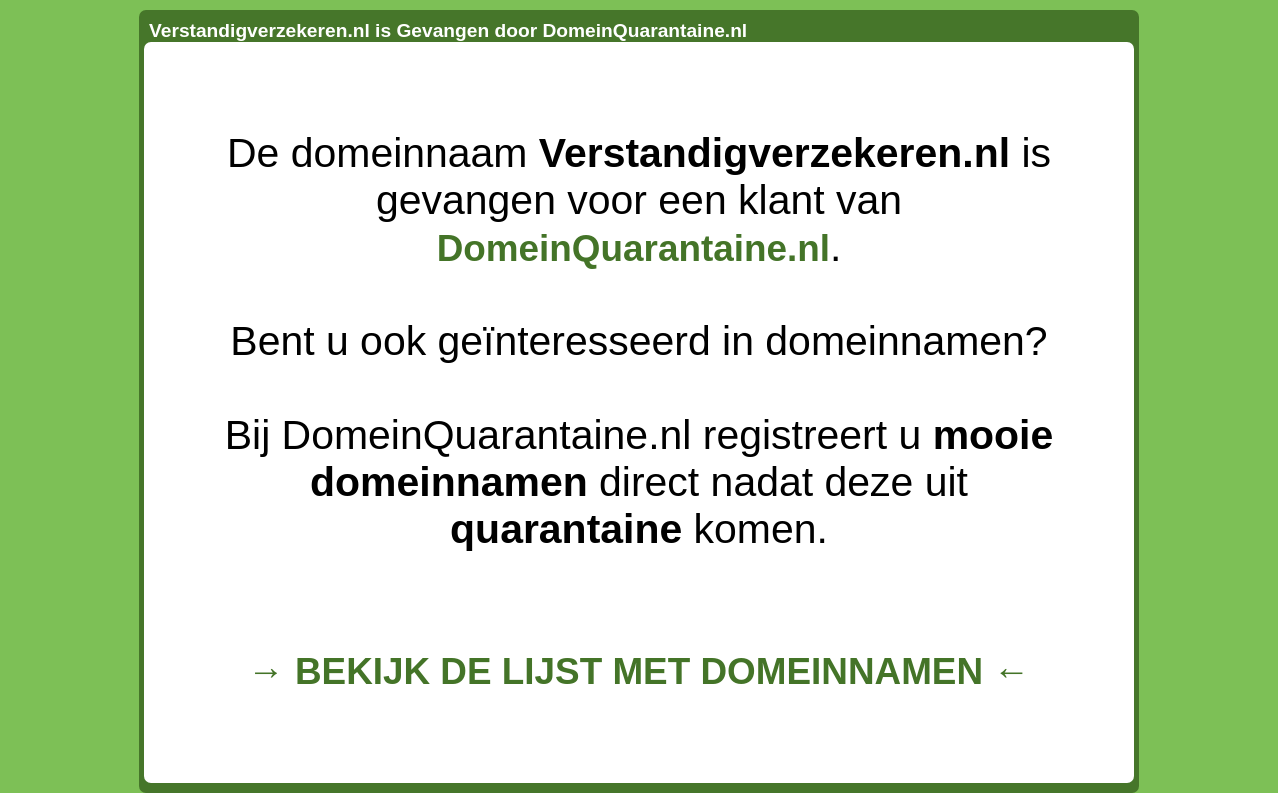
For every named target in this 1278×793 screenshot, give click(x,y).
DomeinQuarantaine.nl (633, 248)
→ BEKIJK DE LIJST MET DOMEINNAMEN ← (639, 671)
